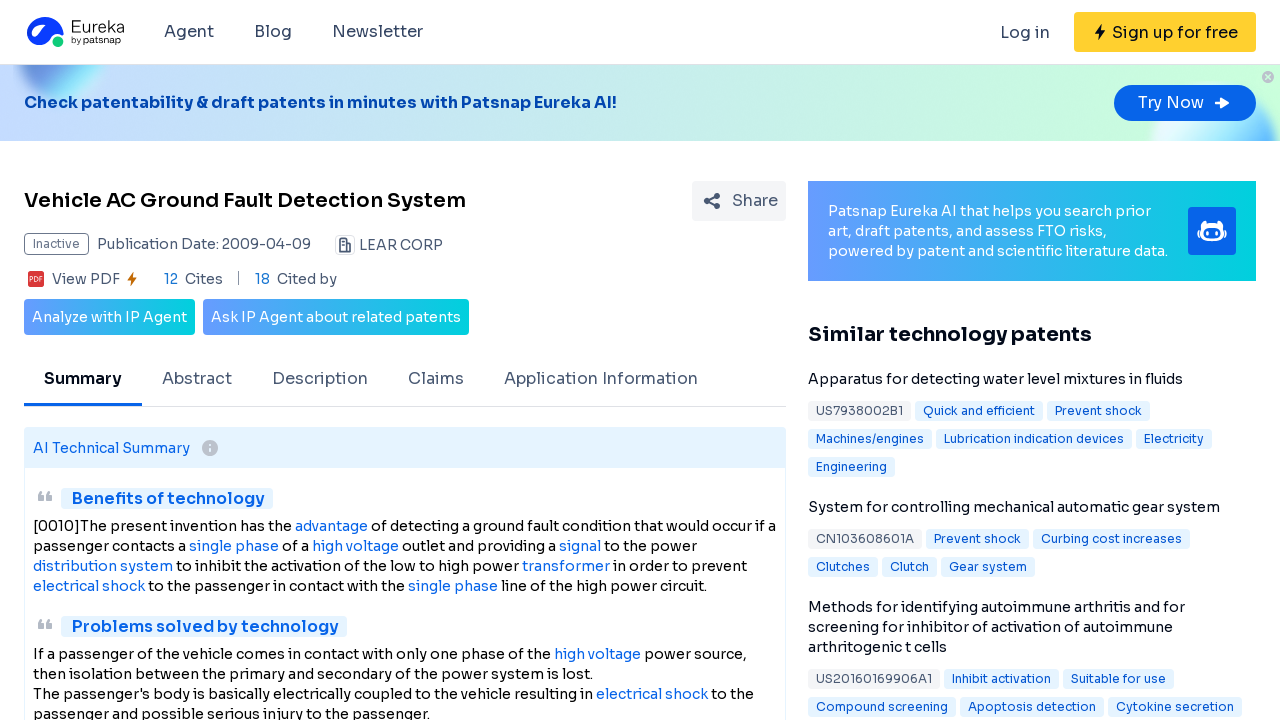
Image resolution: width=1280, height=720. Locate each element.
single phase (234, 546)
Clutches (843, 566)
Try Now (1185, 102)
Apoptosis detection (1032, 706)
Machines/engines (870, 438)
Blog (273, 31)
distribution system (103, 566)
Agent (189, 31)
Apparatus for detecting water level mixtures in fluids (995, 379)
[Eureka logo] (74, 32)
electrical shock (89, 586)
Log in (1025, 32)
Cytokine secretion (1175, 706)
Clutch (909, 566)
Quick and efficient (979, 410)
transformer (566, 566)
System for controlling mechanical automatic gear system (1014, 507)
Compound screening (882, 706)
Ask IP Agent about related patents (336, 317)
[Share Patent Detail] (739, 201)
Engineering (851, 466)
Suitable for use (1118, 678)
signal (580, 546)
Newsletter (377, 31)
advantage (331, 526)
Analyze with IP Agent (109, 317)
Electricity (1174, 438)
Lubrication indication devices (1034, 438)
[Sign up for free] (1165, 32)
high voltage (355, 546)
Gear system (988, 566)
